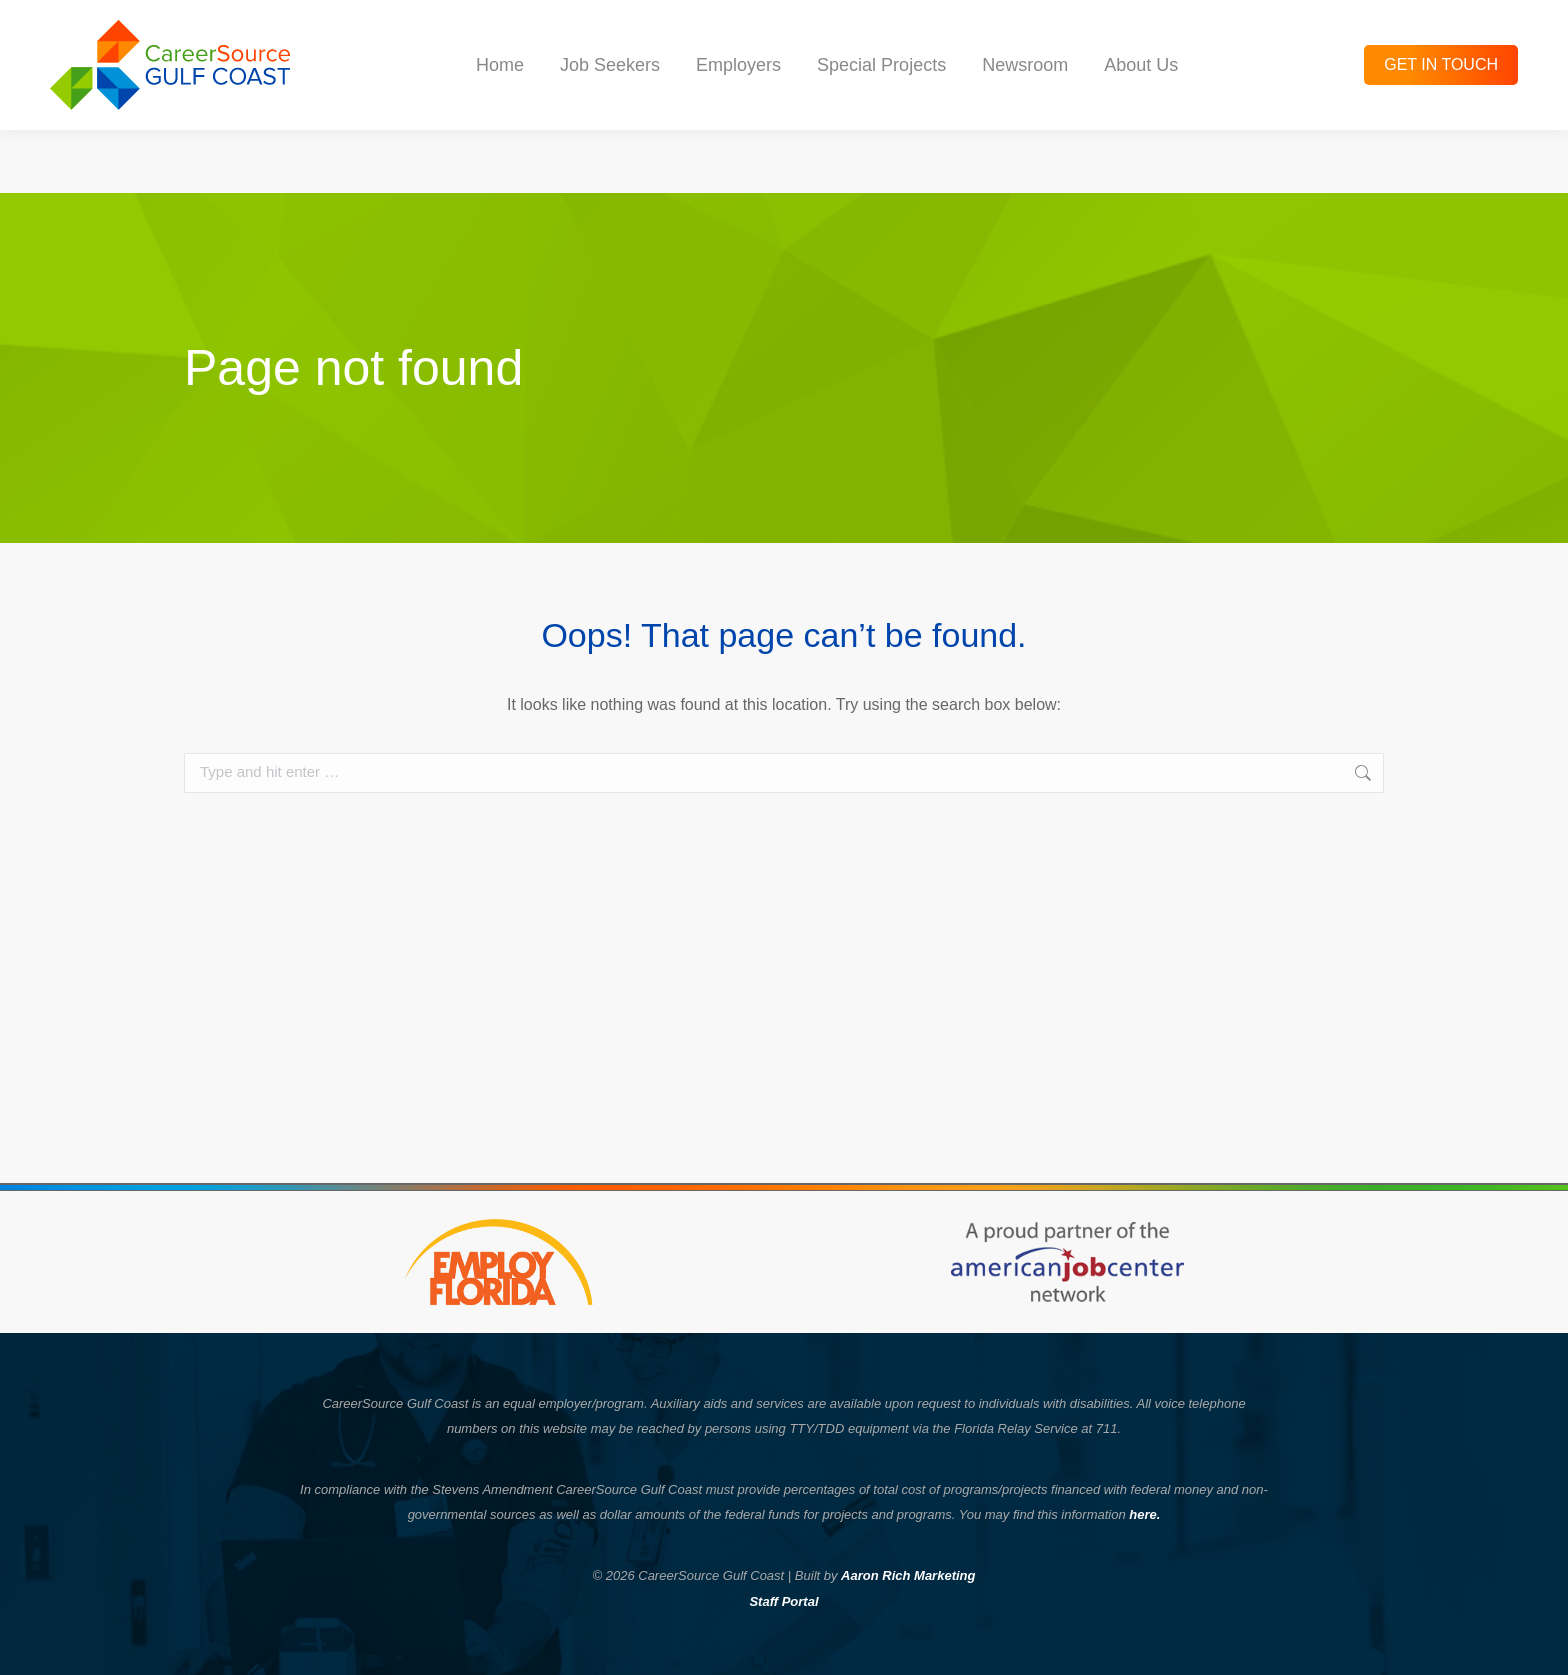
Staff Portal (783, 1601)
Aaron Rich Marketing (908, 1575)
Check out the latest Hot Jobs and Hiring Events (784, 31)
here (1142, 1514)
